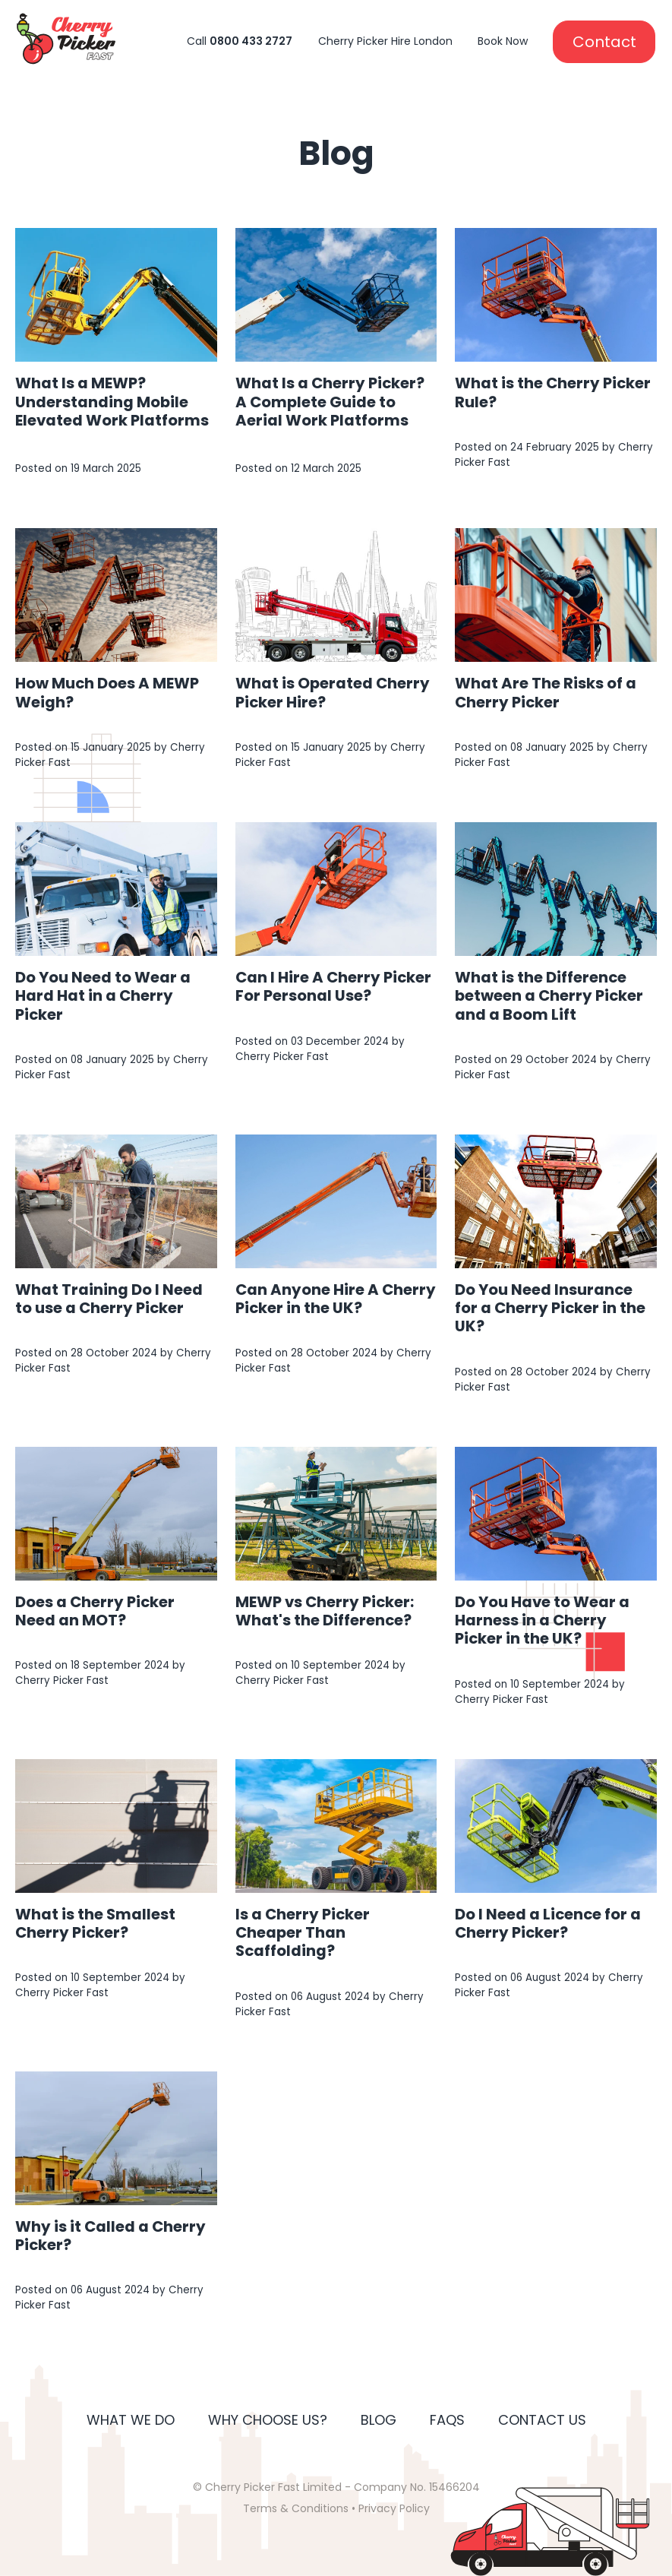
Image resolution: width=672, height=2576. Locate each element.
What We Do (131, 2419)
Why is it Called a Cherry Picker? (110, 2235)
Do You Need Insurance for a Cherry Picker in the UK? (550, 1308)
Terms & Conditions (296, 2508)
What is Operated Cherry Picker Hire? (332, 692)
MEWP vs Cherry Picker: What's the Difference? (324, 1611)
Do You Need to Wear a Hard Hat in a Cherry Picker (103, 995)
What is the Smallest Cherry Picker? (95, 1923)
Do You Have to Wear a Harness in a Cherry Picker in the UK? (542, 1620)
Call (239, 41)
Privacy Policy (394, 2508)
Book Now (503, 41)
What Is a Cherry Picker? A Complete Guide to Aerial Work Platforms (329, 401)
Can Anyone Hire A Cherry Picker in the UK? (335, 1298)
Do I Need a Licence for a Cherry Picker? (548, 1923)
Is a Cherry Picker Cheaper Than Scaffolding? (302, 1932)
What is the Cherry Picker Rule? (553, 392)
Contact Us (542, 2419)
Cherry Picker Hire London (385, 41)
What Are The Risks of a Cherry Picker (545, 692)
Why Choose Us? (267, 2419)
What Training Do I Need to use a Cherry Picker (109, 1298)
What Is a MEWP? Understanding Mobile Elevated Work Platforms (112, 401)
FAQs (447, 2419)
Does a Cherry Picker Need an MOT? (95, 1611)
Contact (604, 41)
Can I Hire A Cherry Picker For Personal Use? (333, 986)
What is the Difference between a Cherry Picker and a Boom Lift (549, 995)
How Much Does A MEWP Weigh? (107, 692)
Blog (378, 2419)
